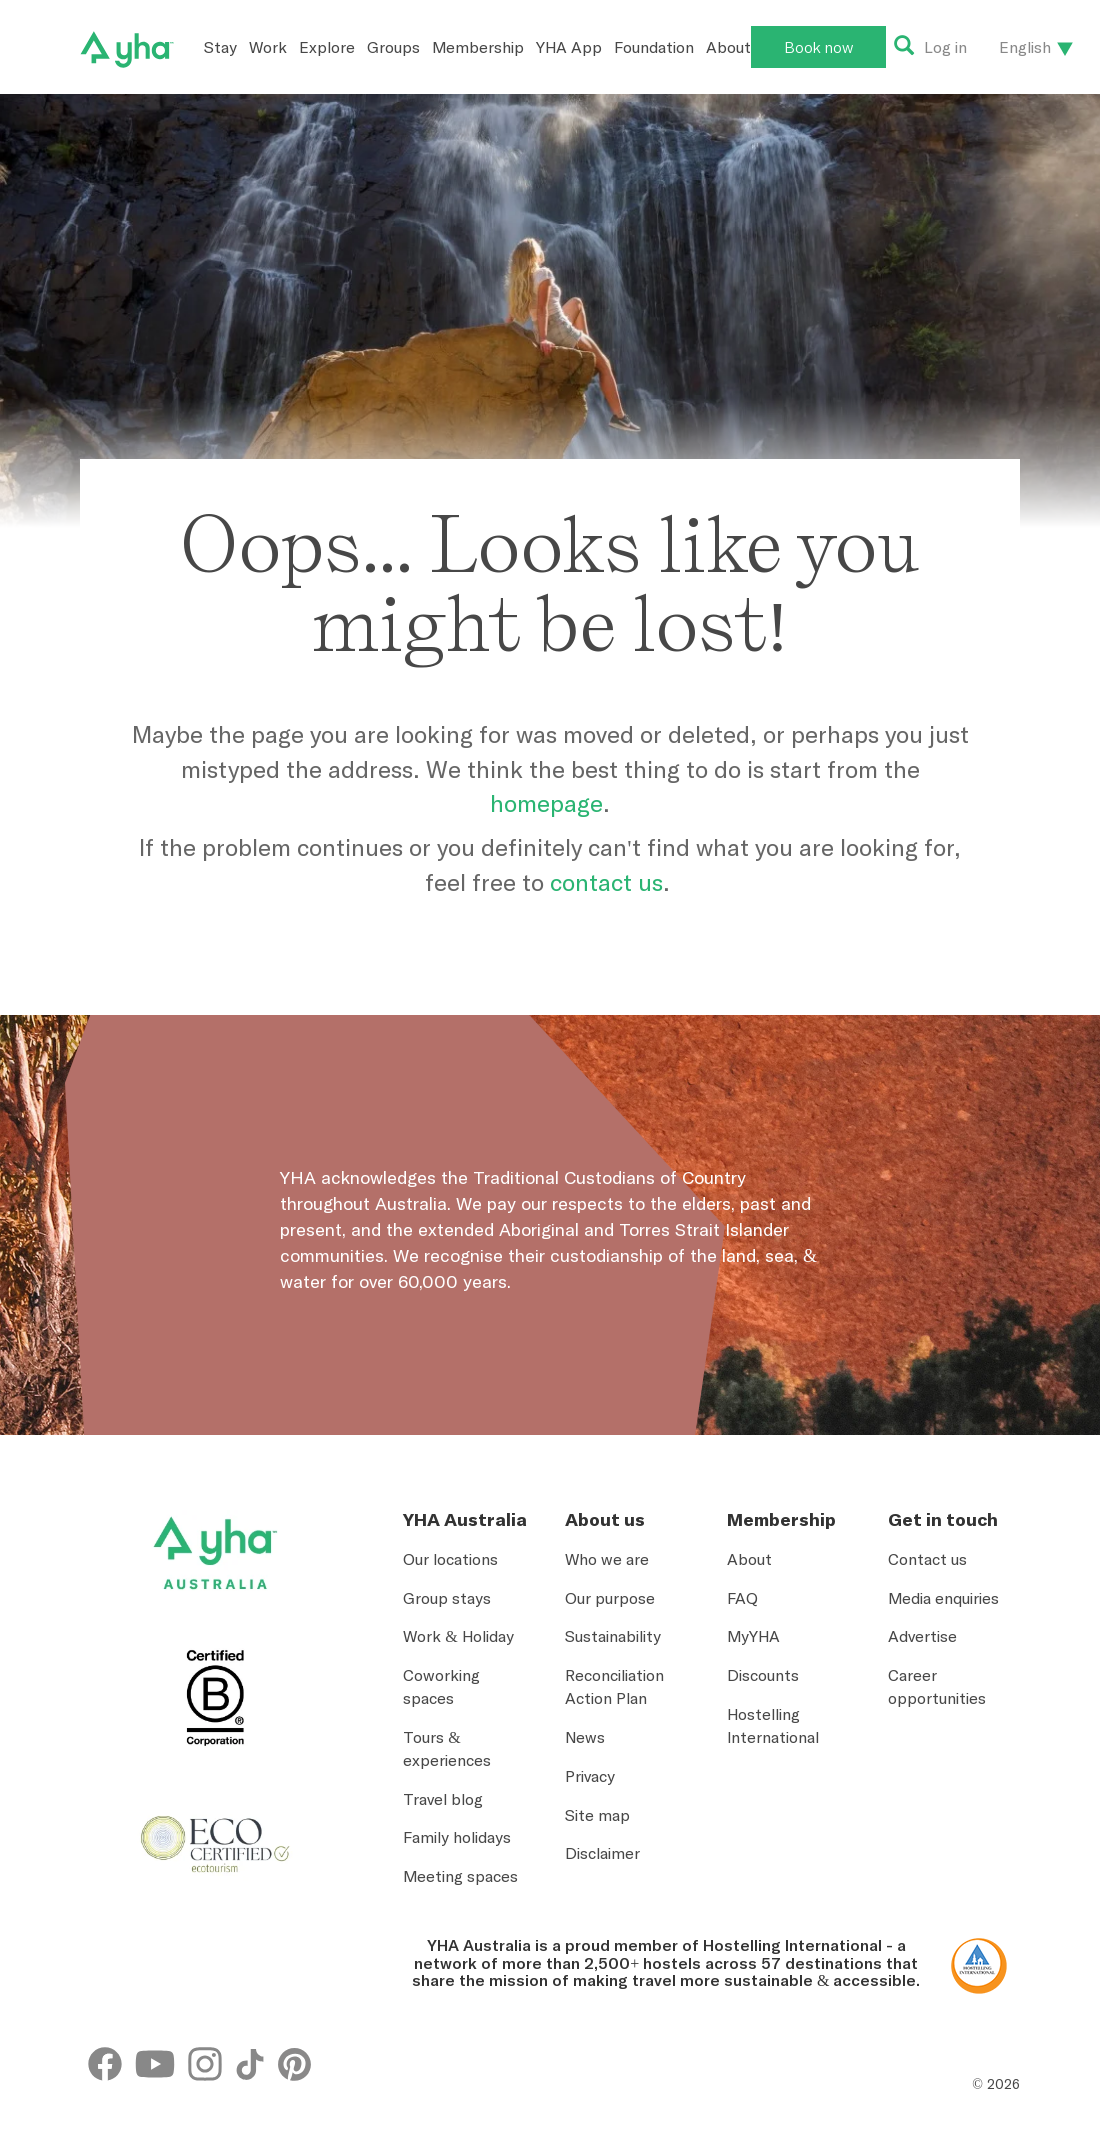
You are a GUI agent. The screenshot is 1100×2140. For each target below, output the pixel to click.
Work (268, 47)
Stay (220, 47)
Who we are (607, 1559)
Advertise (922, 1636)
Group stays (447, 1598)
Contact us (927, 1559)
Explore (327, 47)
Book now (818, 47)
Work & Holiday (458, 1636)
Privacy (590, 1776)
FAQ (742, 1598)
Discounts (763, 1675)
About (728, 47)
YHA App (569, 47)
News (585, 1737)
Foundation (654, 47)
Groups (393, 47)
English (1025, 47)
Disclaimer (602, 1853)
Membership (478, 47)
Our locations (450, 1559)
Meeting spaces (460, 1876)
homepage (546, 803)
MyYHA (753, 1636)
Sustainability (613, 1636)
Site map (597, 1815)
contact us (606, 882)
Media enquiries (943, 1598)
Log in (945, 47)
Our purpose (610, 1598)
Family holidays (457, 1837)
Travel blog (443, 1799)
